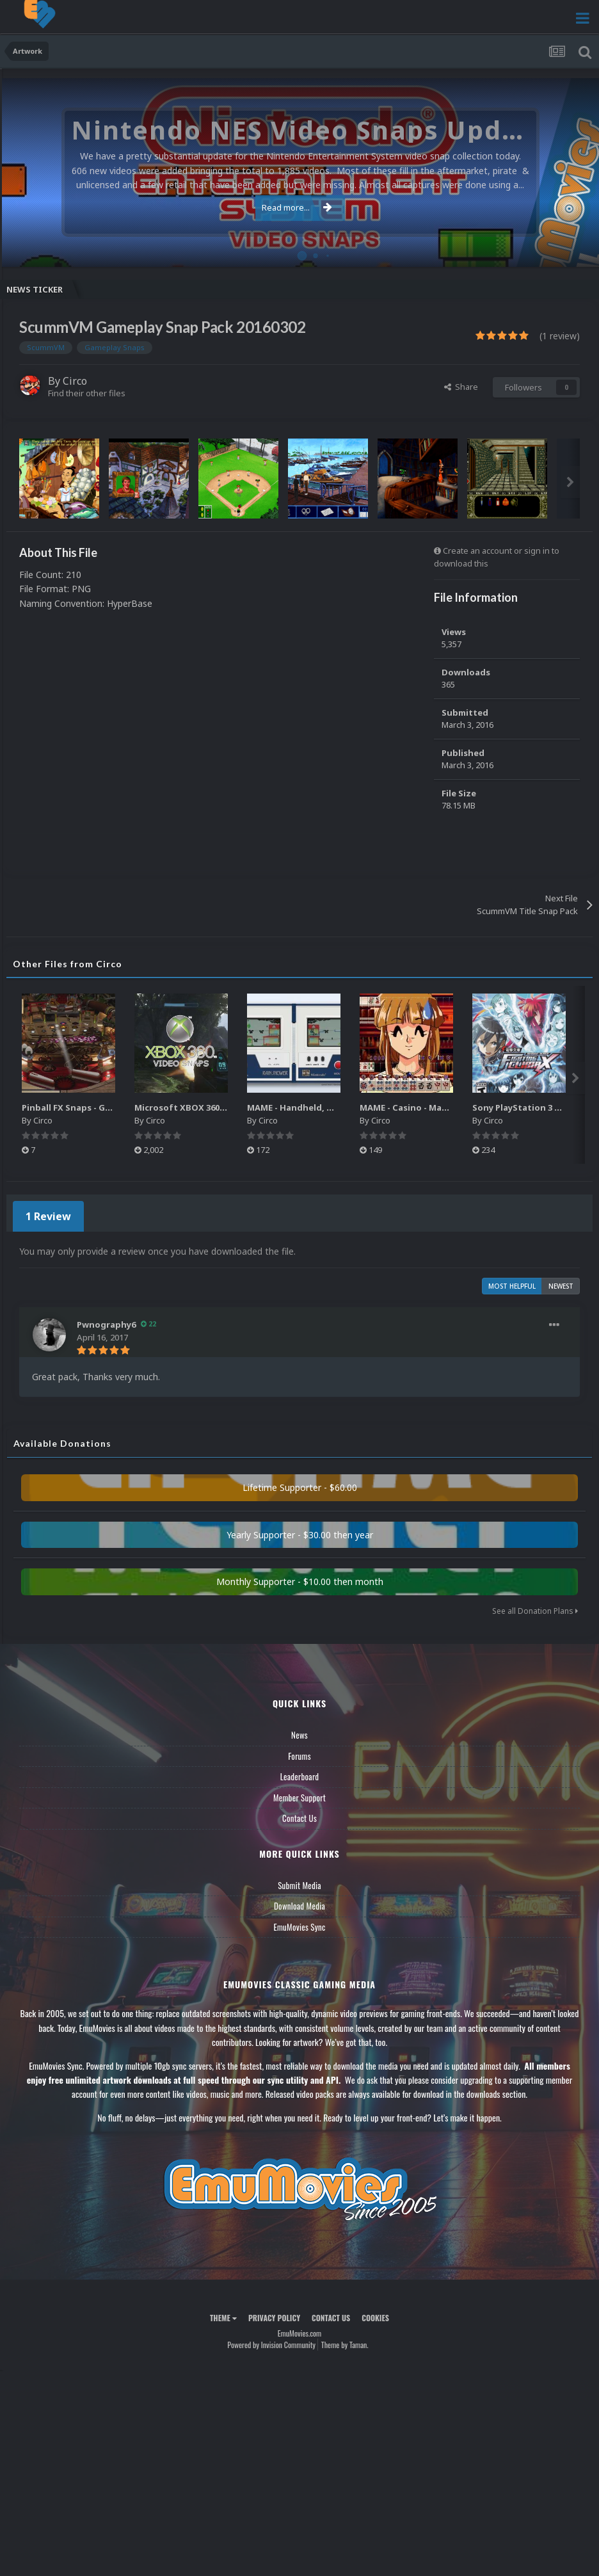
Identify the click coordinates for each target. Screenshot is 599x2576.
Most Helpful (512, 1282)
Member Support (299, 1793)
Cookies (375, 2313)
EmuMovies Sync (299, 1923)
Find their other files (86, 393)
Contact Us (299, 1814)
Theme (223, 2313)
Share (461, 386)
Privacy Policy (274, 2313)
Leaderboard (299, 1772)
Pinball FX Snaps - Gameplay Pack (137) (111, 1107)
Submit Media (299, 1881)
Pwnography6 (108, 1320)
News (299, 1731)
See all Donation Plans (535, 1607)
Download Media (299, 1902)
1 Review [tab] (46, 1214)
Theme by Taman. (345, 2340)
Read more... (297, 207)
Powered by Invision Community (271, 2340)
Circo (75, 381)
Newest (560, 1282)
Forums (299, 1752)
